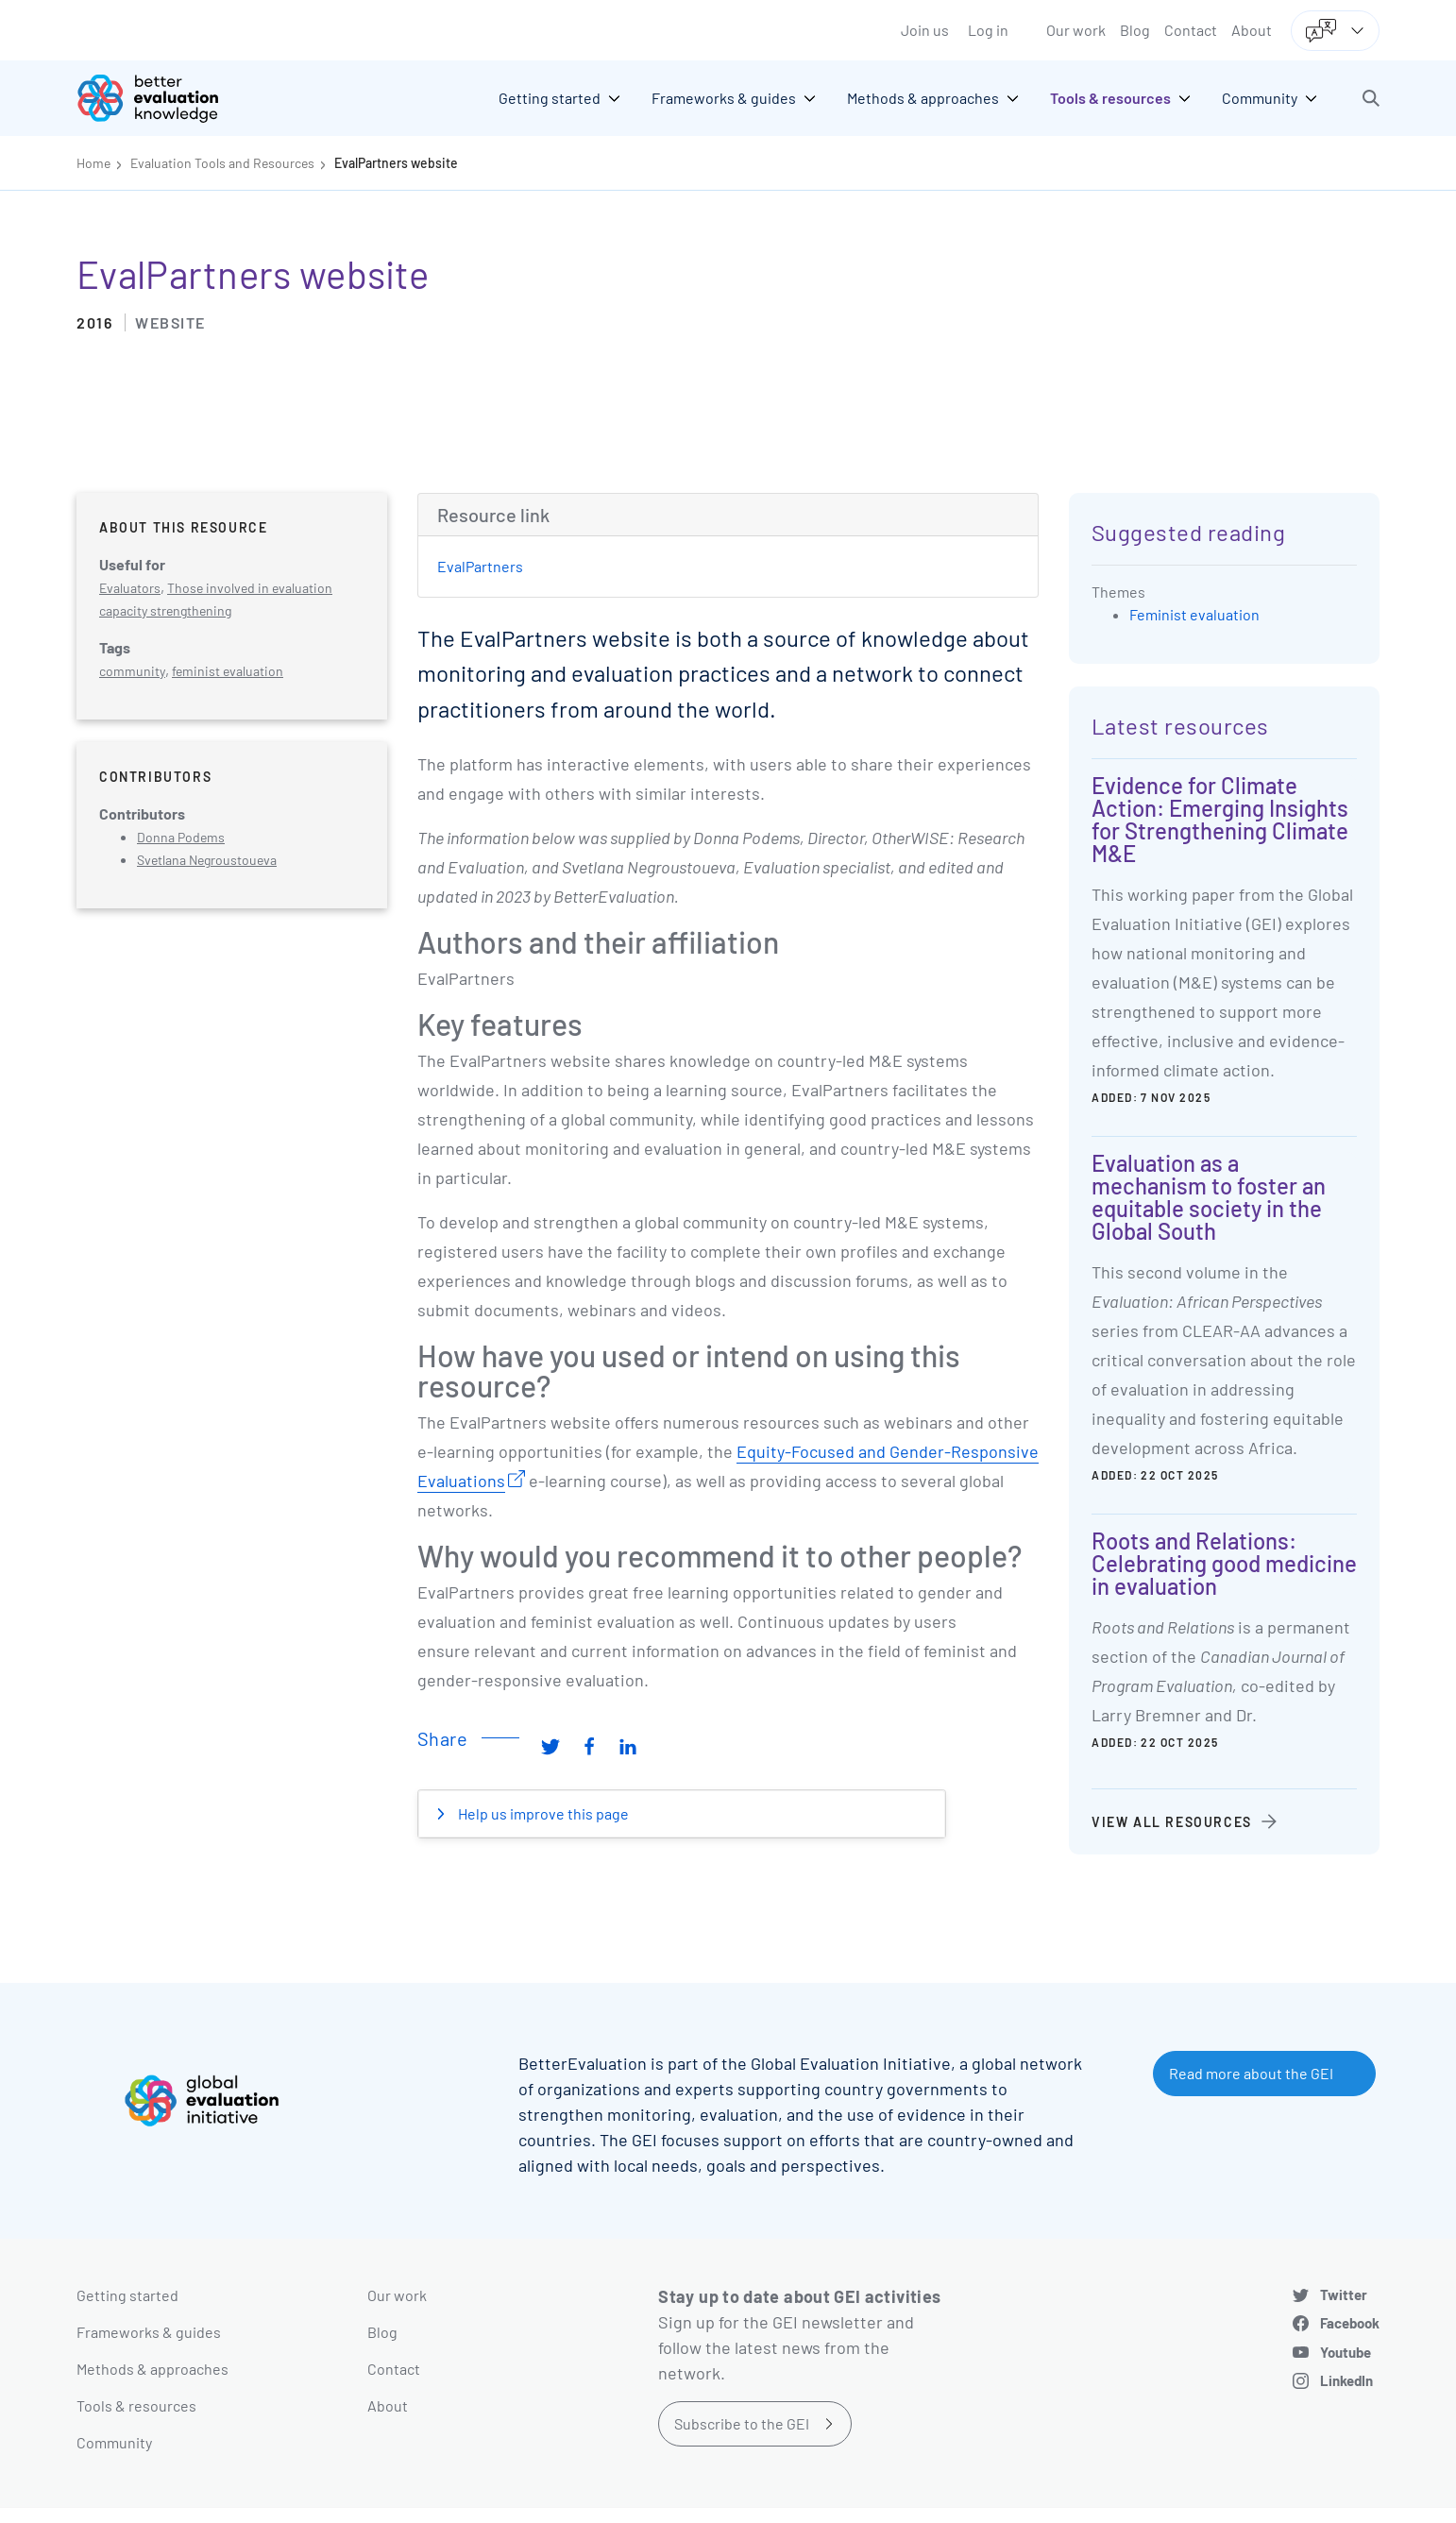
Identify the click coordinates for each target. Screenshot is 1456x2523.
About (1251, 30)
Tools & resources (136, 2405)
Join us (925, 30)
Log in (988, 30)
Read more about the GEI (1251, 2073)
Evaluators (130, 588)
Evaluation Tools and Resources (222, 163)
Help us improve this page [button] (542, 1813)
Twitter (1343, 2294)
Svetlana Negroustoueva (207, 860)
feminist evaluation (227, 671)
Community (114, 2442)
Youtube (1345, 2352)
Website (170, 322)
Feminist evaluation (1194, 614)
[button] (1371, 98)
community (132, 671)
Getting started (127, 2295)
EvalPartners (480, 566)
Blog (1135, 30)
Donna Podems (181, 837)
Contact (1190, 30)
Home (93, 163)
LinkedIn (1346, 2380)
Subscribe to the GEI (741, 2423)
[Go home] (161, 98)
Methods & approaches (152, 2369)
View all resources (1172, 1822)
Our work (1076, 30)
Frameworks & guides (148, 2332)
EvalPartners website (396, 163)
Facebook (1350, 2322)
